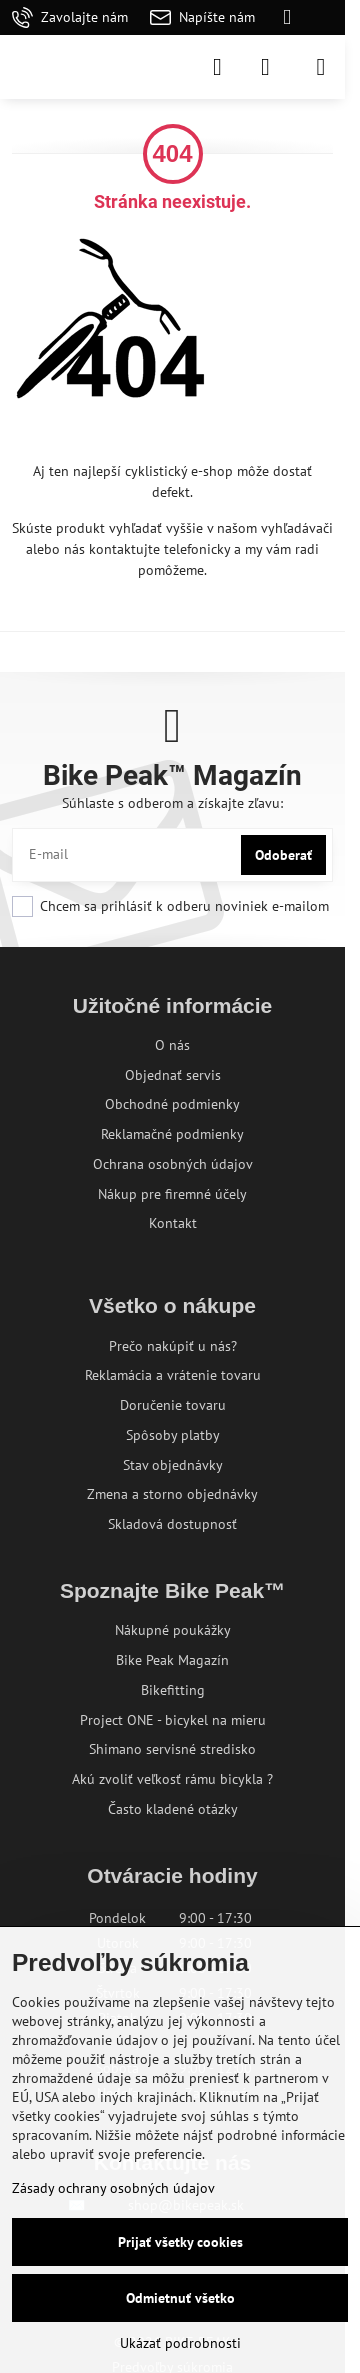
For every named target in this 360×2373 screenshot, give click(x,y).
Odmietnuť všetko (180, 2298)
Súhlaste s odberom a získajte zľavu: (172, 803)
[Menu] (321, 67)
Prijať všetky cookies (180, 2242)
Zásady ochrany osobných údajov (113, 2188)
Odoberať (283, 855)
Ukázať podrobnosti (180, 2343)
